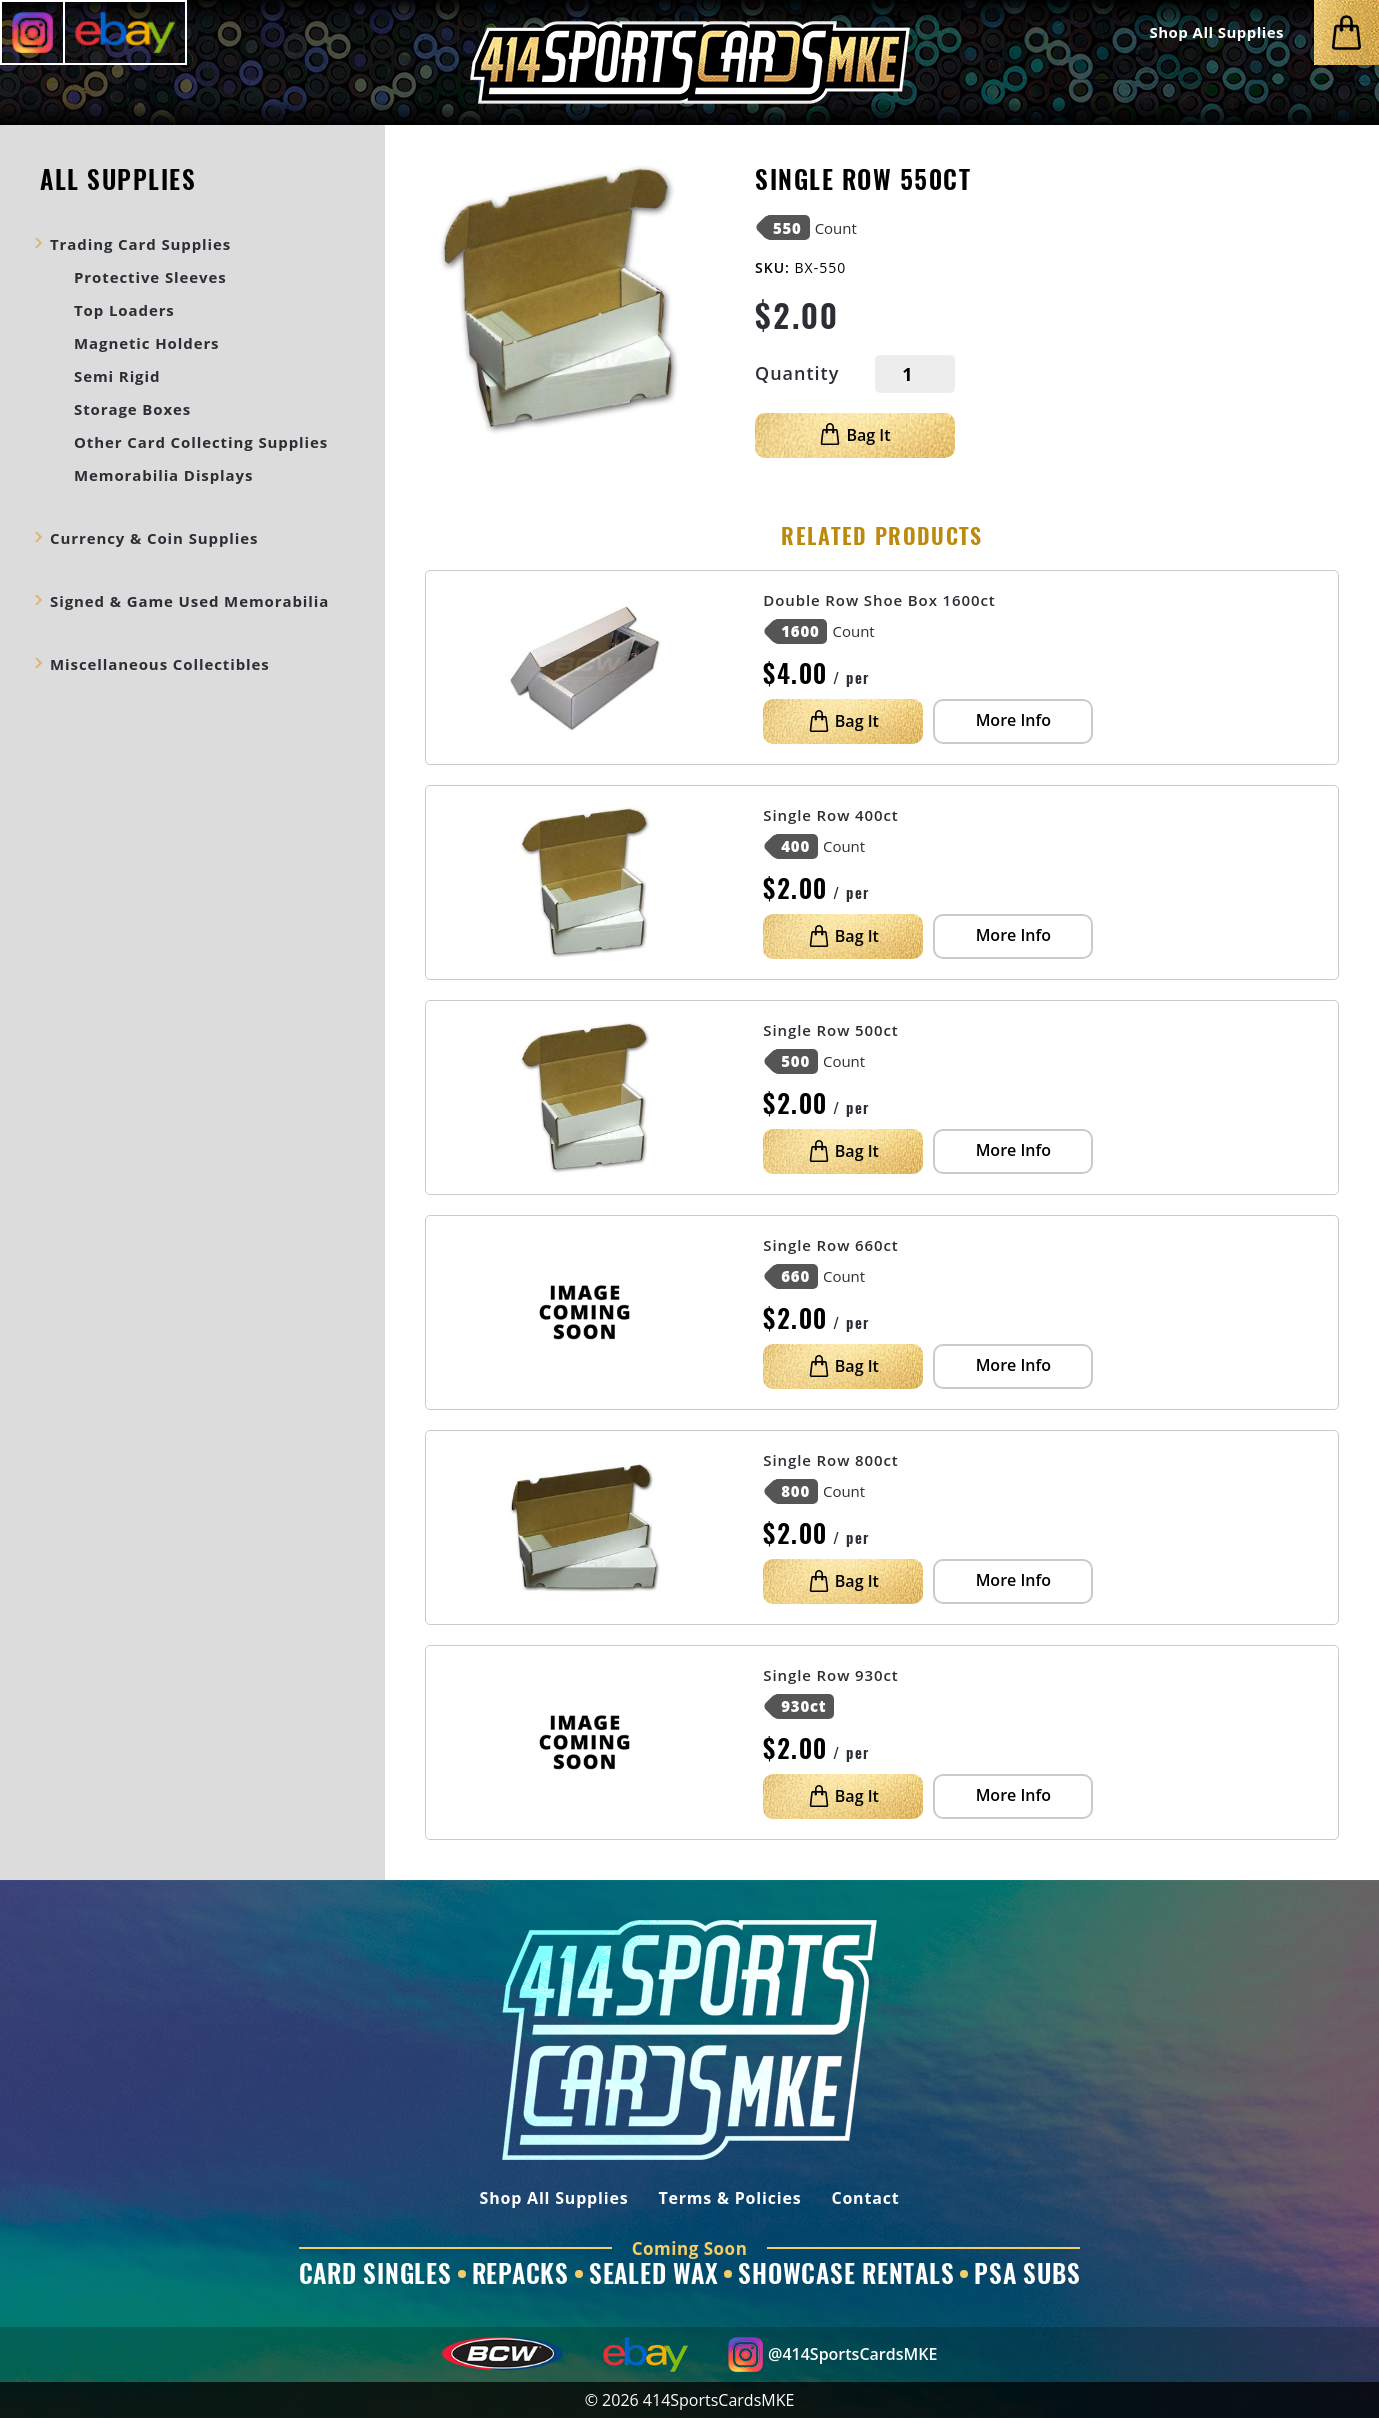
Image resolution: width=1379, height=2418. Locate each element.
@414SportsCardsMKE (832, 2354)
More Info (1013, 720)
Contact (865, 2199)
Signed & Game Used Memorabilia (189, 601)
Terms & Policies (729, 2199)
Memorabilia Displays (163, 475)
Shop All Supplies (1217, 32)
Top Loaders (124, 310)
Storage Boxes (132, 409)
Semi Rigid (117, 376)
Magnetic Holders (146, 343)
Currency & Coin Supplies (154, 538)
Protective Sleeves (150, 277)
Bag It (854, 435)
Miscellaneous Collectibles (160, 664)
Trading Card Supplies (140, 244)
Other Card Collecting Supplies (201, 442)
